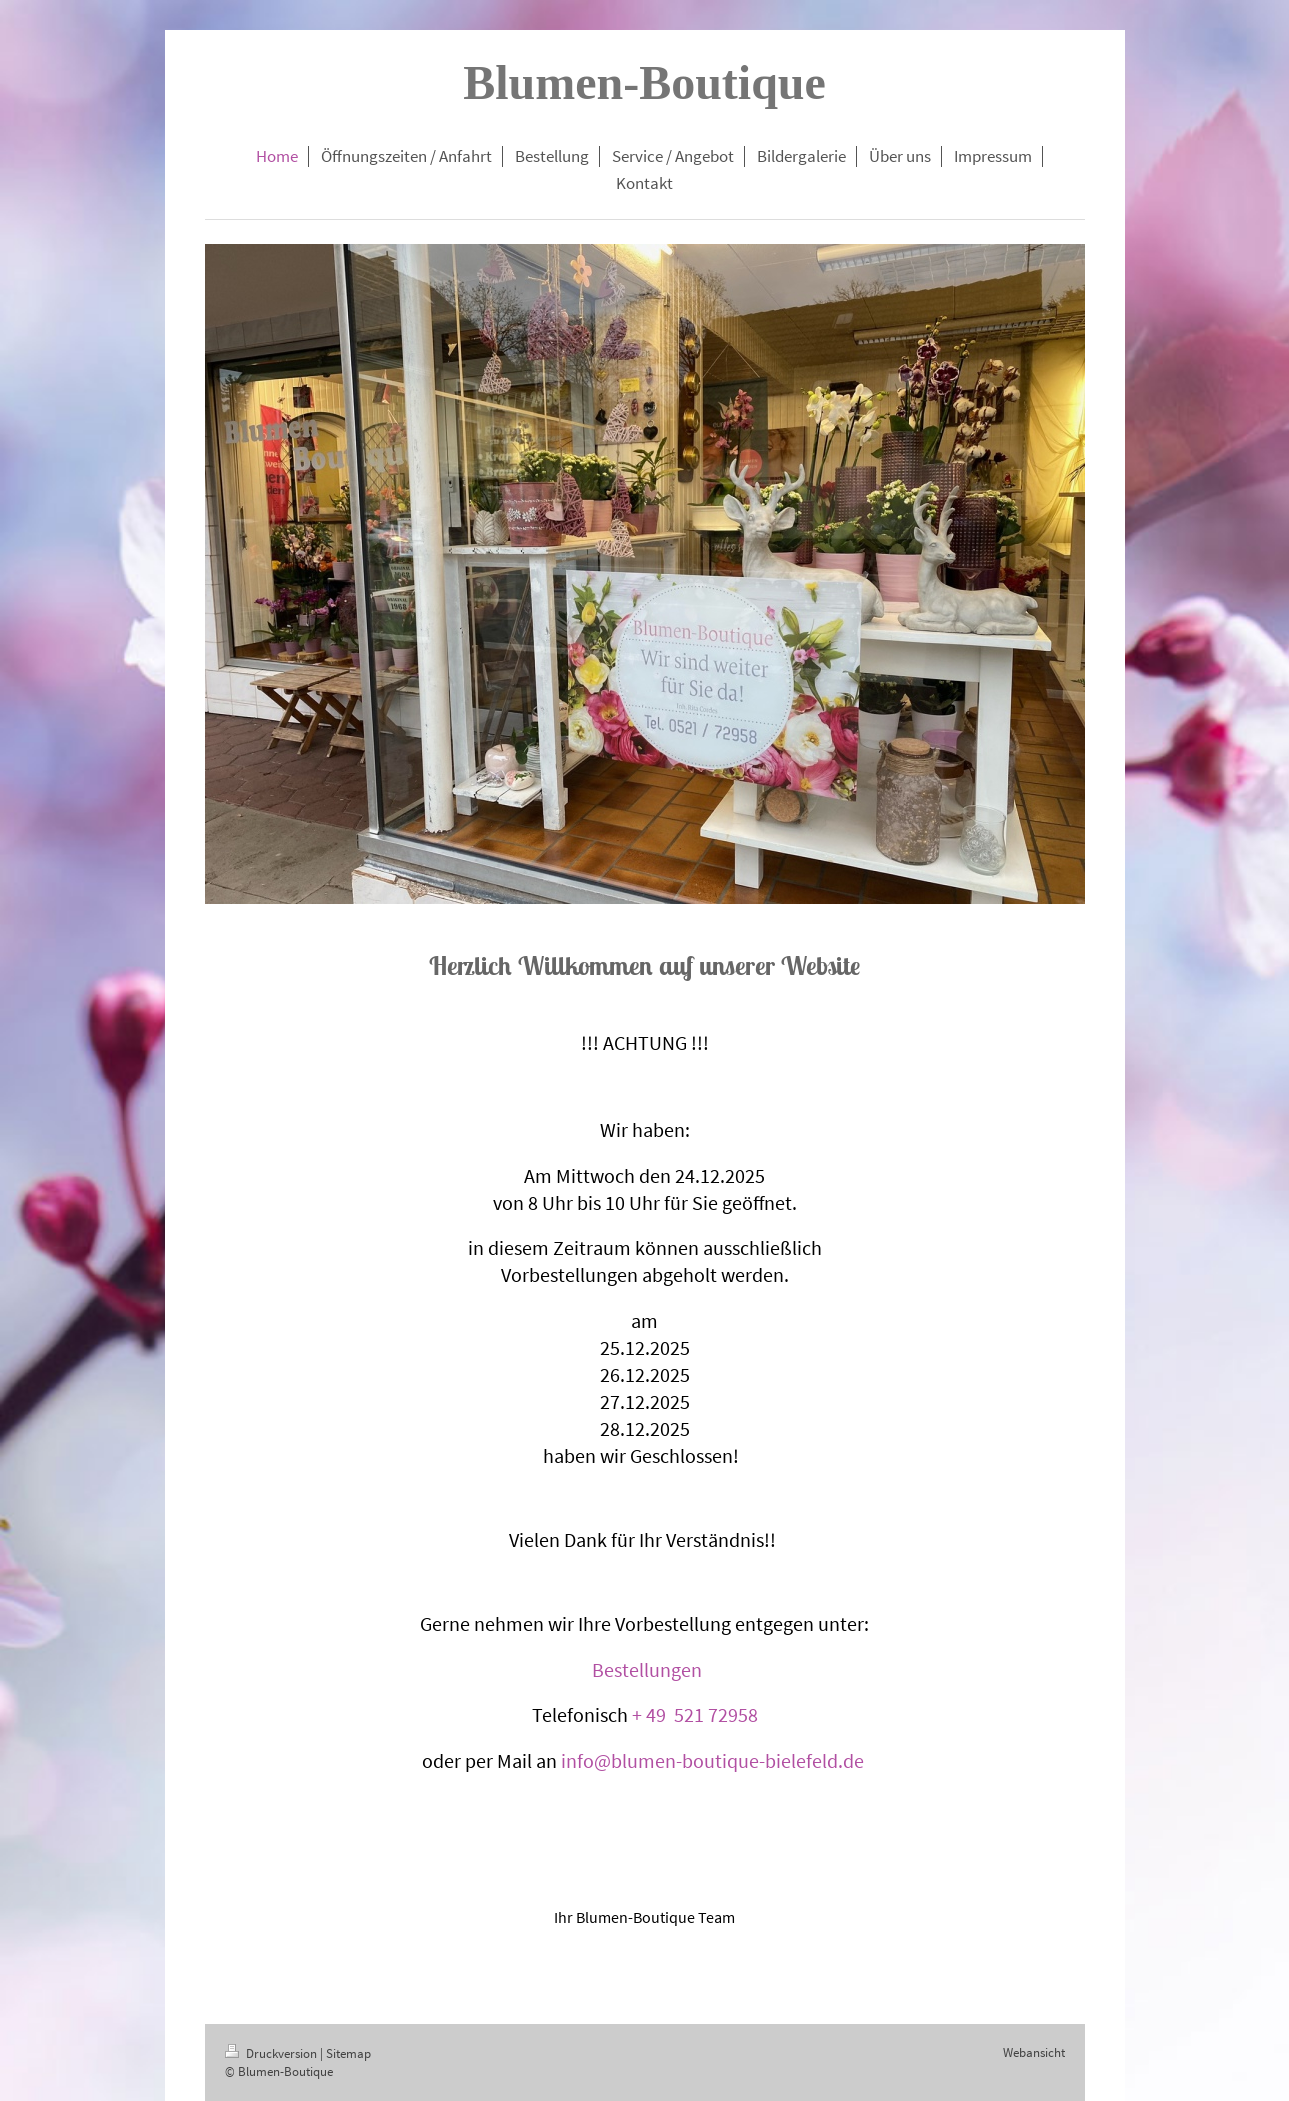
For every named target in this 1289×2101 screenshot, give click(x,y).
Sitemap (348, 2053)
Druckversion (272, 2053)
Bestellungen (647, 1669)
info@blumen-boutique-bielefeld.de (712, 1760)
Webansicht (1034, 2052)
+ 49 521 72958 (695, 1714)
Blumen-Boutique (644, 82)
